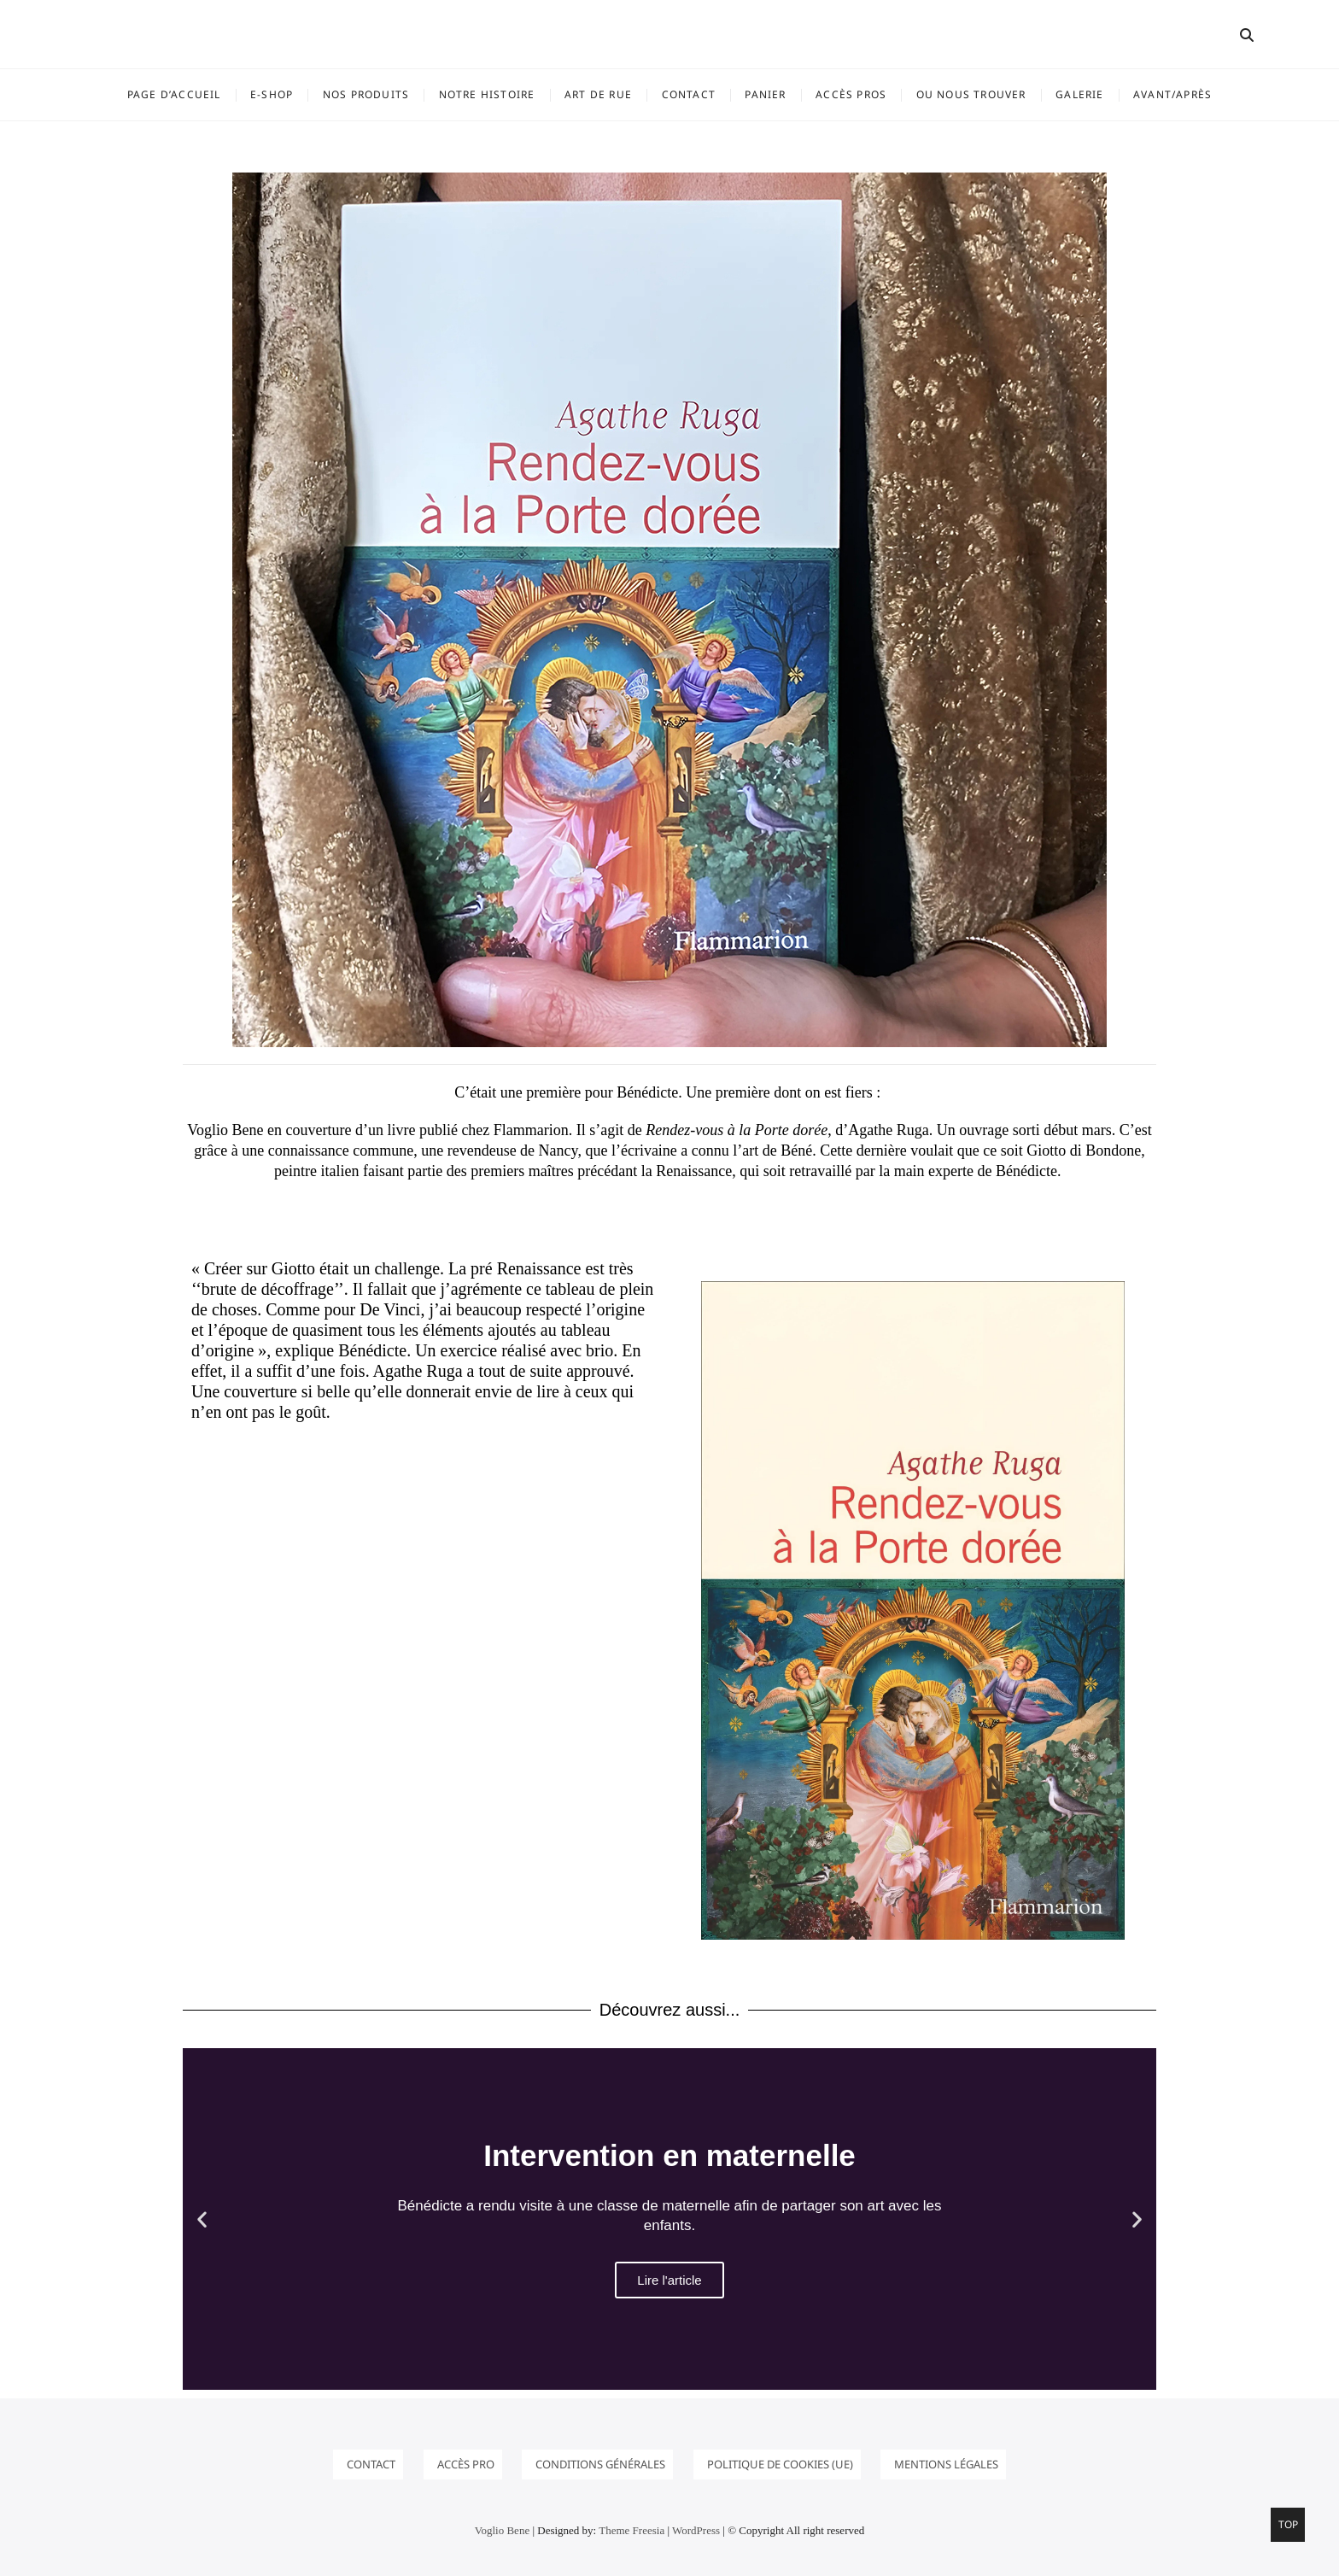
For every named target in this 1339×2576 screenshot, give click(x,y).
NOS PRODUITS (366, 94)
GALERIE (1079, 94)
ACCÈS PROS (851, 94)
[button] (202, 2219)
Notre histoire (487, 94)
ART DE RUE (598, 94)
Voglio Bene (502, 2530)
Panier (765, 94)
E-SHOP (271, 94)
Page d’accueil (174, 94)
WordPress (696, 2530)
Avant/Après (1172, 94)
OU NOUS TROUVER (971, 94)
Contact (689, 94)
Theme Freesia (631, 2530)
